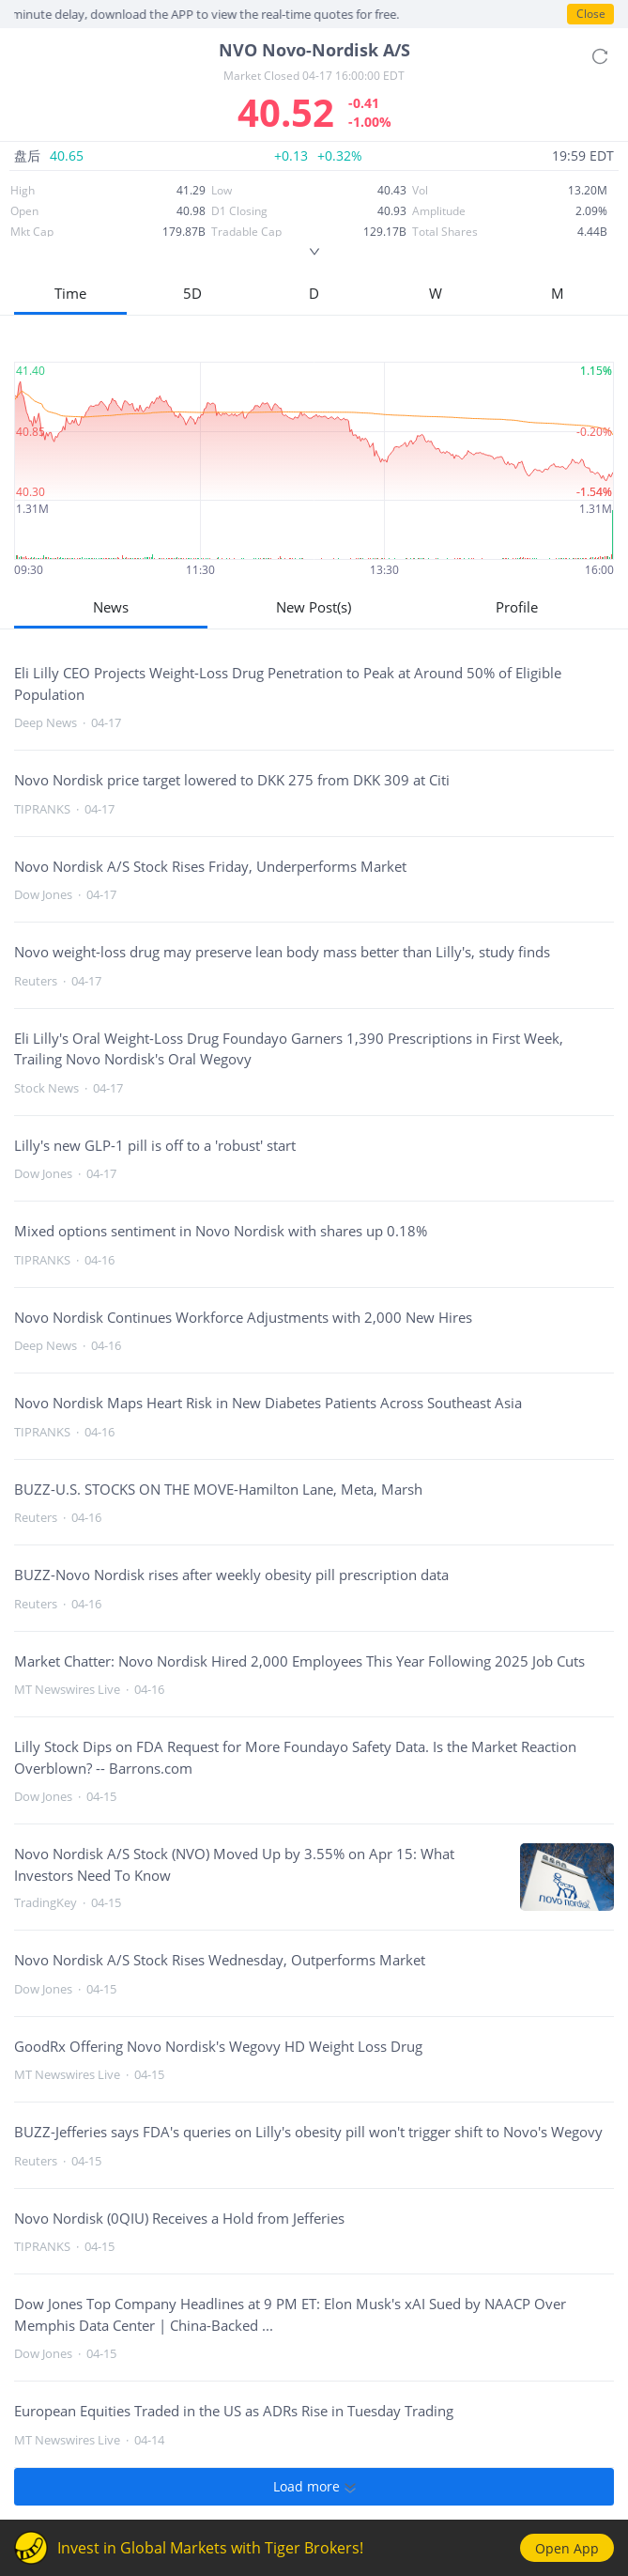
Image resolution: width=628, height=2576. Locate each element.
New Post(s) (313, 606)
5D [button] (192, 293)
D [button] (314, 293)
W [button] (435, 293)
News (111, 606)
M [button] (557, 293)
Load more (314, 2487)
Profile (517, 606)
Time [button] (70, 293)
